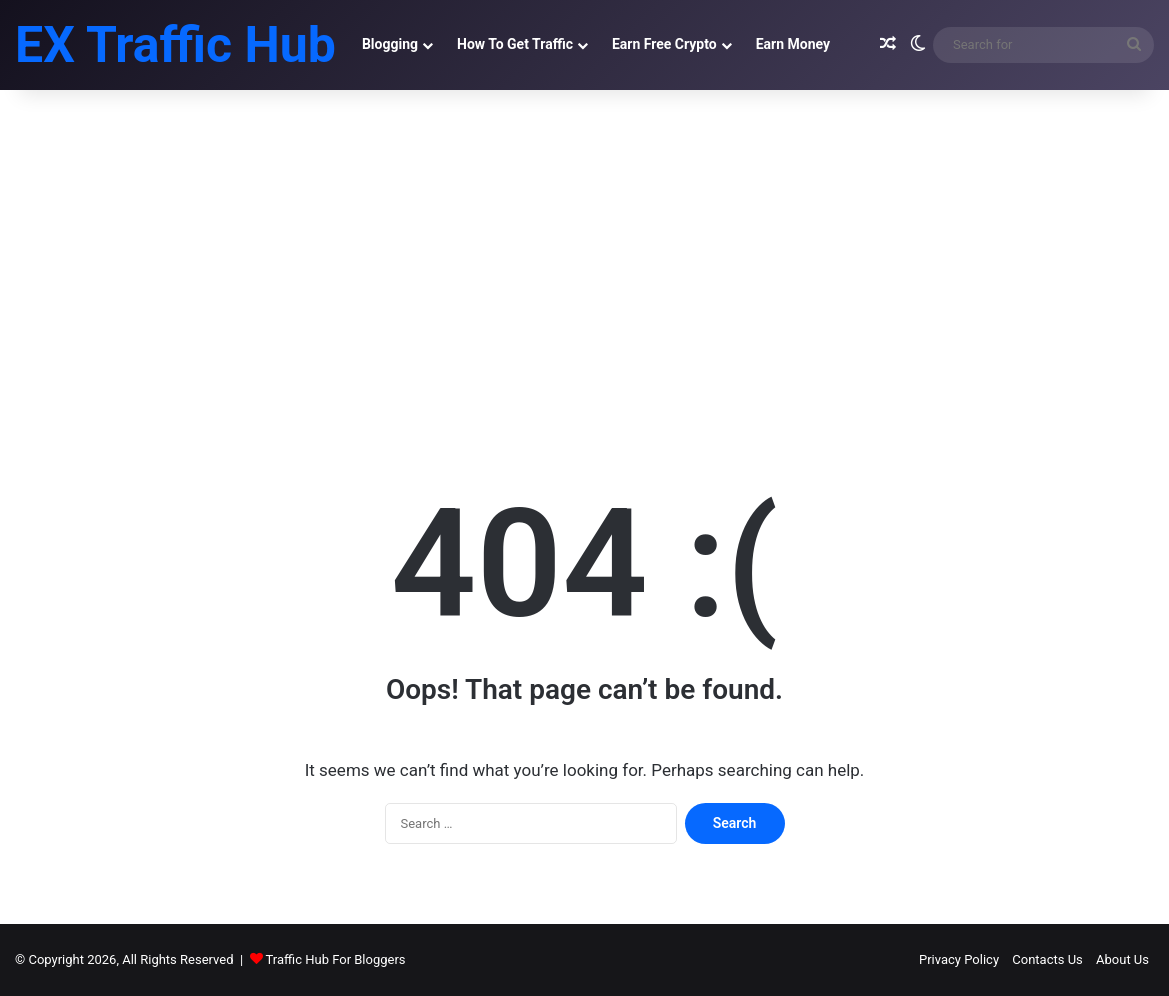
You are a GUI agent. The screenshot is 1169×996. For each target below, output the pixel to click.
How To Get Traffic (515, 44)
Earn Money (793, 44)
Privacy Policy (959, 959)
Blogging (390, 44)
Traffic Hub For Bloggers (336, 959)
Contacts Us (1047, 959)
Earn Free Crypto (664, 44)
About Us (1122, 959)
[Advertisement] (584, 260)
